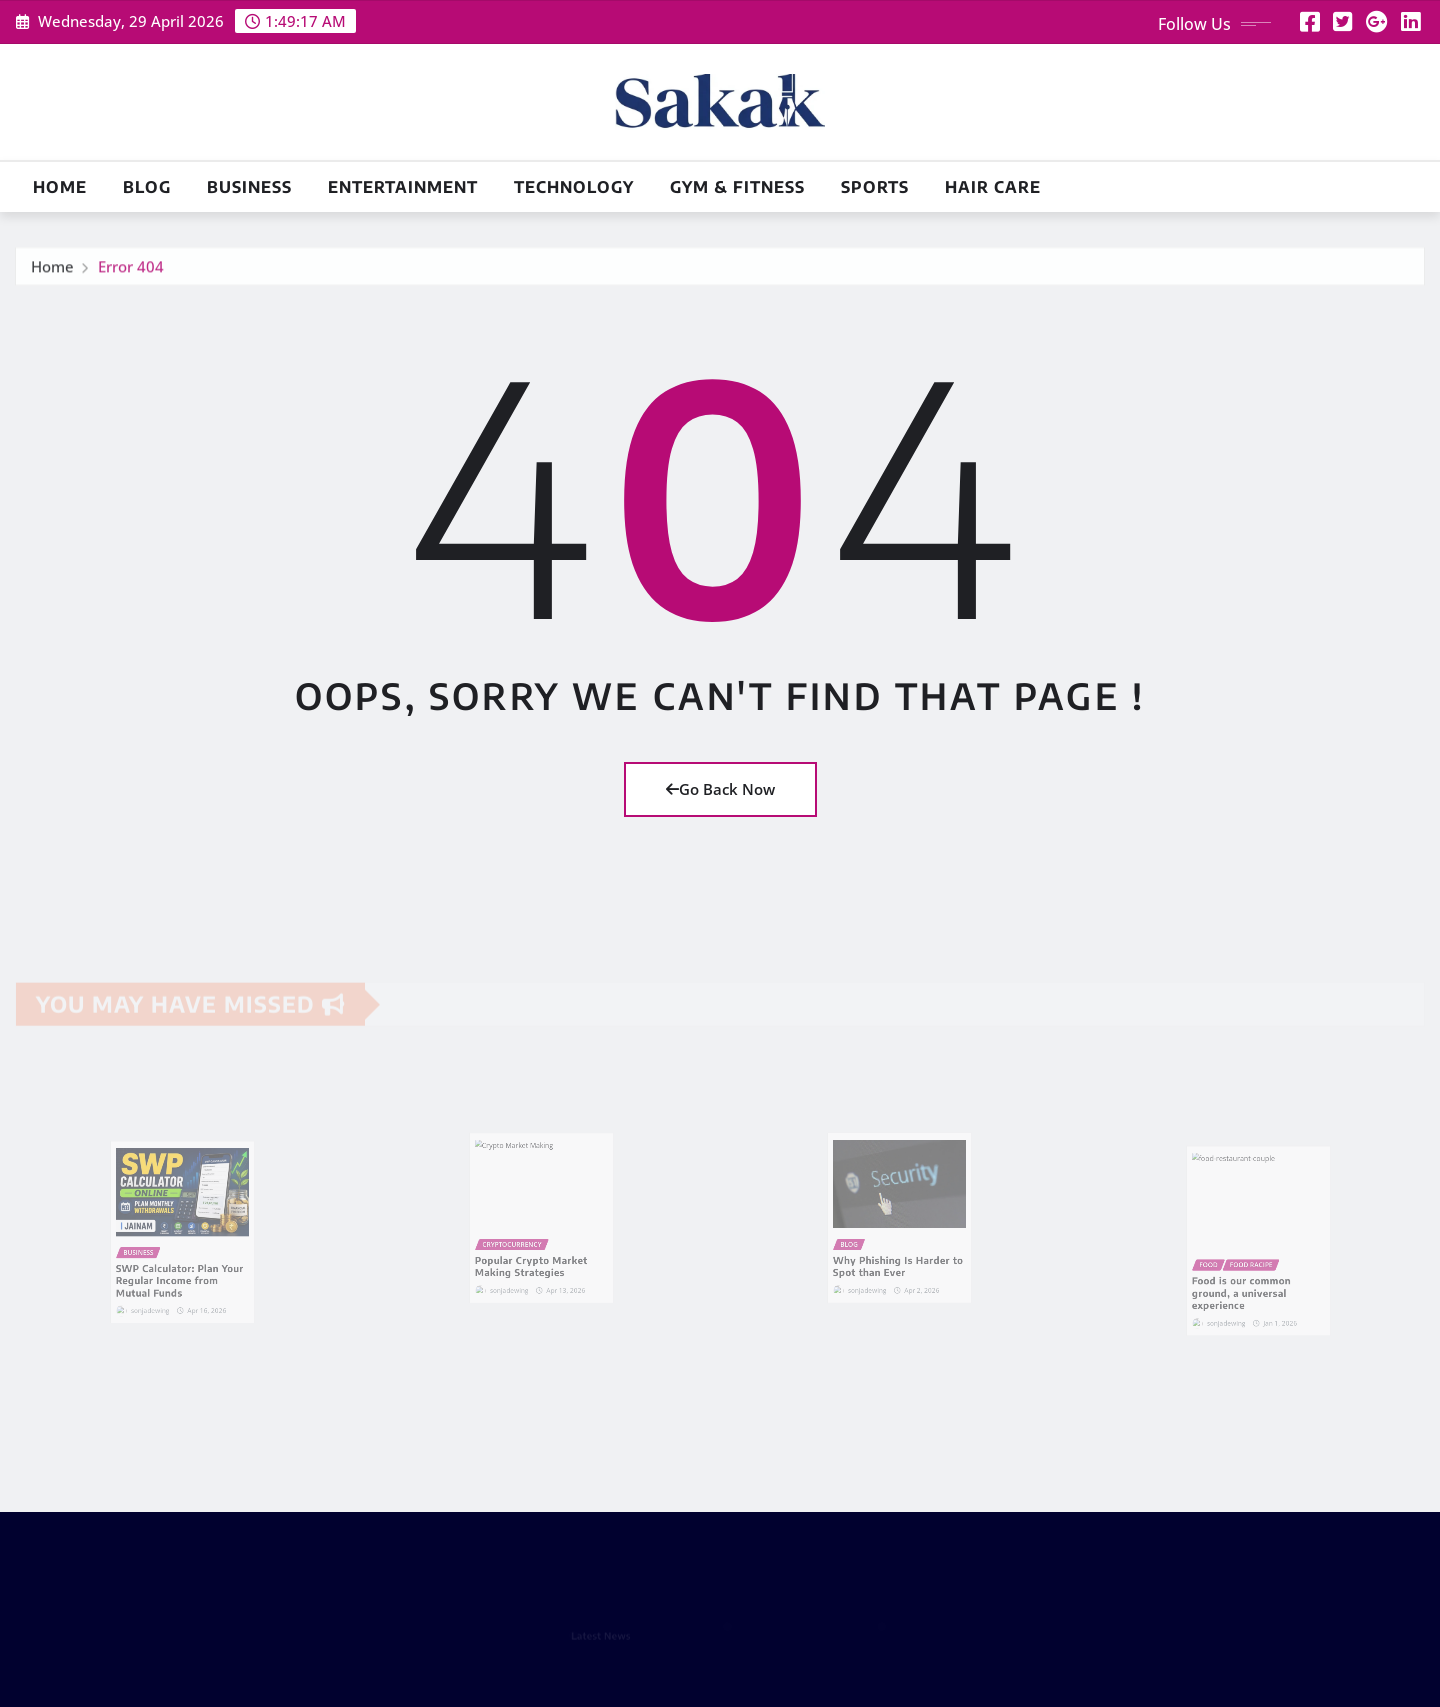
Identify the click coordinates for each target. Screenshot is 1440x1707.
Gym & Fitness (737, 187)
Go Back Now (720, 789)
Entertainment (403, 187)
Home (60, 187)
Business (249, 187)
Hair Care (993, 187)
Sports (875, 187)
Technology (574, 187)
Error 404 (131, 273)
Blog (147, 187)
